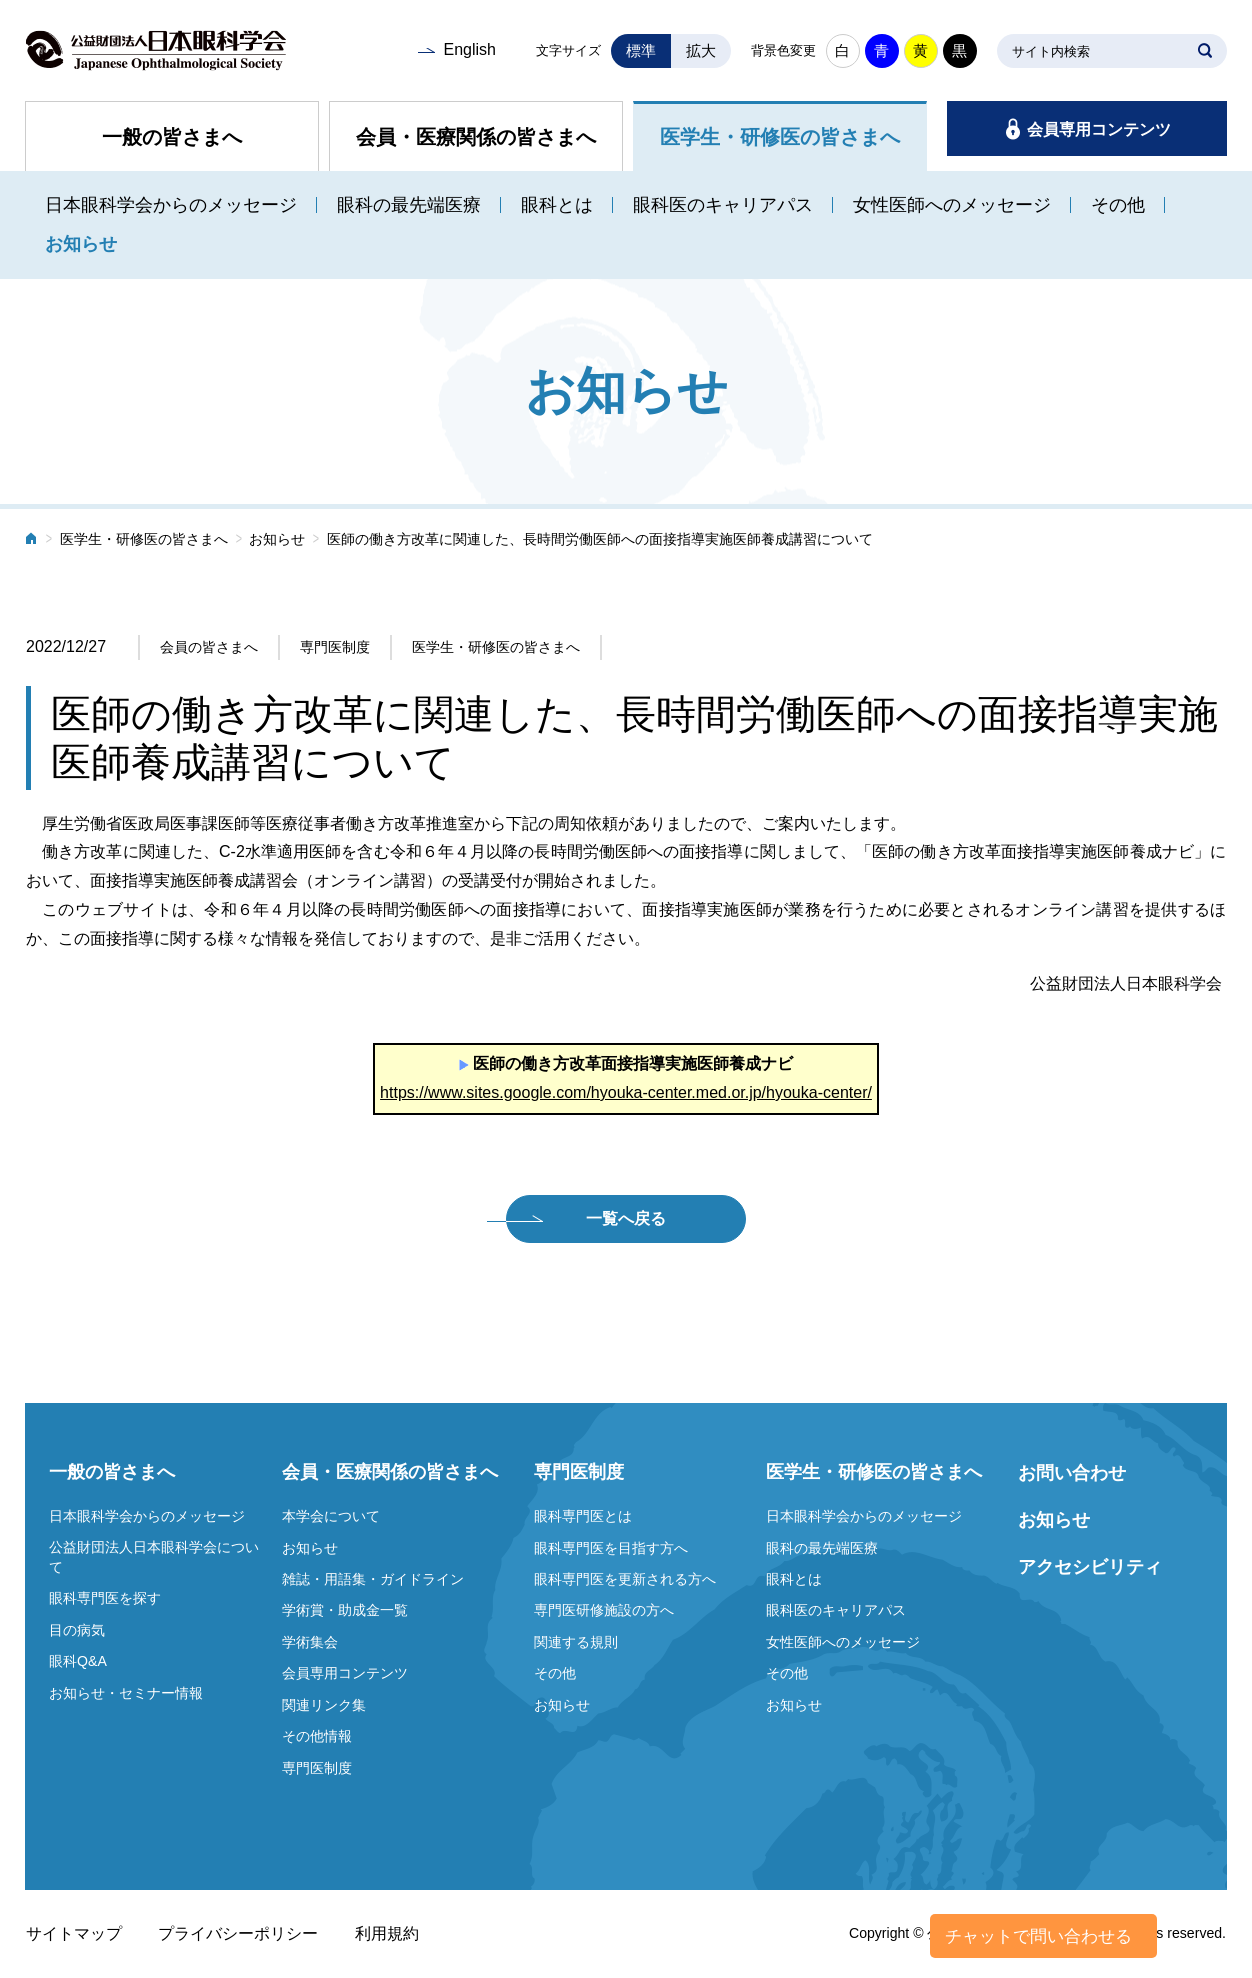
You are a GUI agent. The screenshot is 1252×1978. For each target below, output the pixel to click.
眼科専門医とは (583, 1516)
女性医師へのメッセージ (952, 205)
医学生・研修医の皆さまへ (780, 137)
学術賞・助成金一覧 (345, 1610)
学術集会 (310, 1642)
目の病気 (77, 1630)
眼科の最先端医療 (409, 205)
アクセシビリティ (1090, 1567)
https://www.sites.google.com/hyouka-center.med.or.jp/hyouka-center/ (626, 1092)
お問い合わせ (1072, 1473)
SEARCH (1205, 51)
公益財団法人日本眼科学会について (154, 1557)
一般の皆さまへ (172, 137)
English (469, 49)
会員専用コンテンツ (1099, 129)
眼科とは (557, 205)
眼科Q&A (78, 1661)
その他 (1118, 205)
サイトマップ (74, 1933)
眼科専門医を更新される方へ (625, 1579)
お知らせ (81, 244)
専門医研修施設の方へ (604, 1610)
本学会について (331, 1516)
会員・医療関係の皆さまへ (476, 137)
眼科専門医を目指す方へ (611, 1548)
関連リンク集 (324, 1705)
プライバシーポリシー (238, 1933)
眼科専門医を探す (105, 1598)
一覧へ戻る (626, 1218)
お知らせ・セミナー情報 (126, 1693)
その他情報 (317, 1736)
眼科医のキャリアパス (723, 205)
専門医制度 (317, 1768)
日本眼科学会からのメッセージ (171, 205)
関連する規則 (576, 1642)
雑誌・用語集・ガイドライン (373, 1579)
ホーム (32, 540)
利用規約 (387, 1933)
